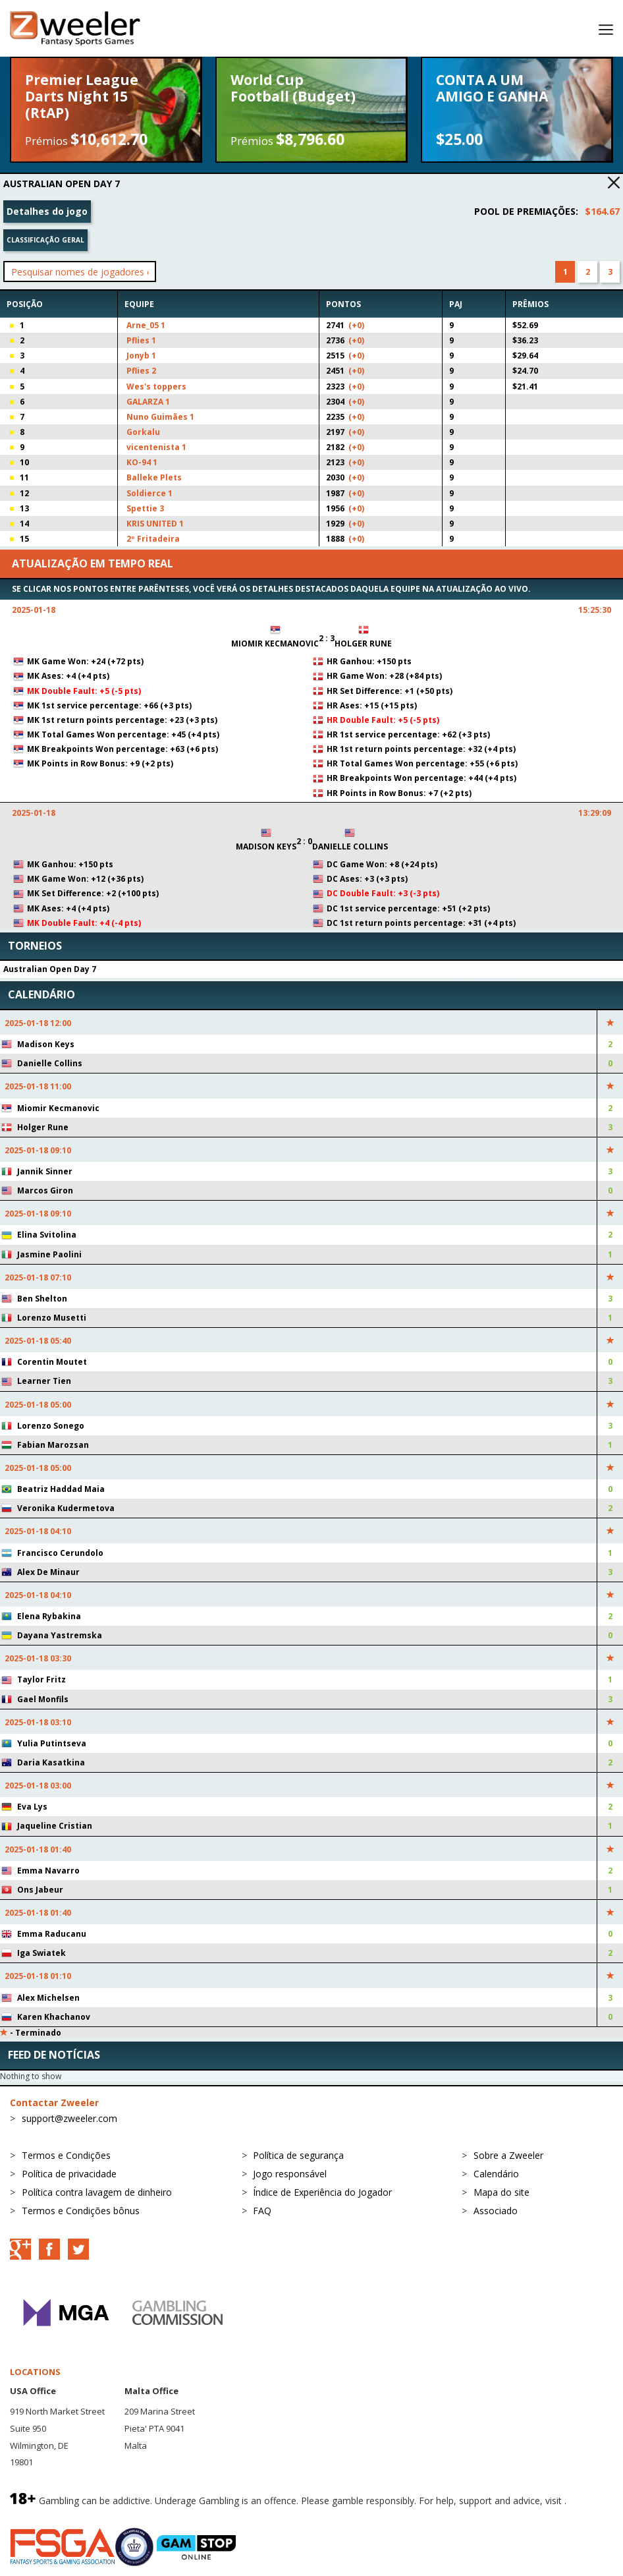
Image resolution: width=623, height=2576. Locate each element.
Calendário (496, 2173)
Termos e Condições (66, 2155)
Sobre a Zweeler (508, 2155)
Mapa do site (501, 2192)
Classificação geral (45, 239)
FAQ (262, 2210)
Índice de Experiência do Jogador (322, 2192)
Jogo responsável (290, 2173)
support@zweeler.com (69, 2118)
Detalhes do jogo (47, 211)
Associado (496, 2210)
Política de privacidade (69, 2173)
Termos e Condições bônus (81, 2210)
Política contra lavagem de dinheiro (97, 2192)
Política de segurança (298, 2155)
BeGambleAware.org (54, 2514)
